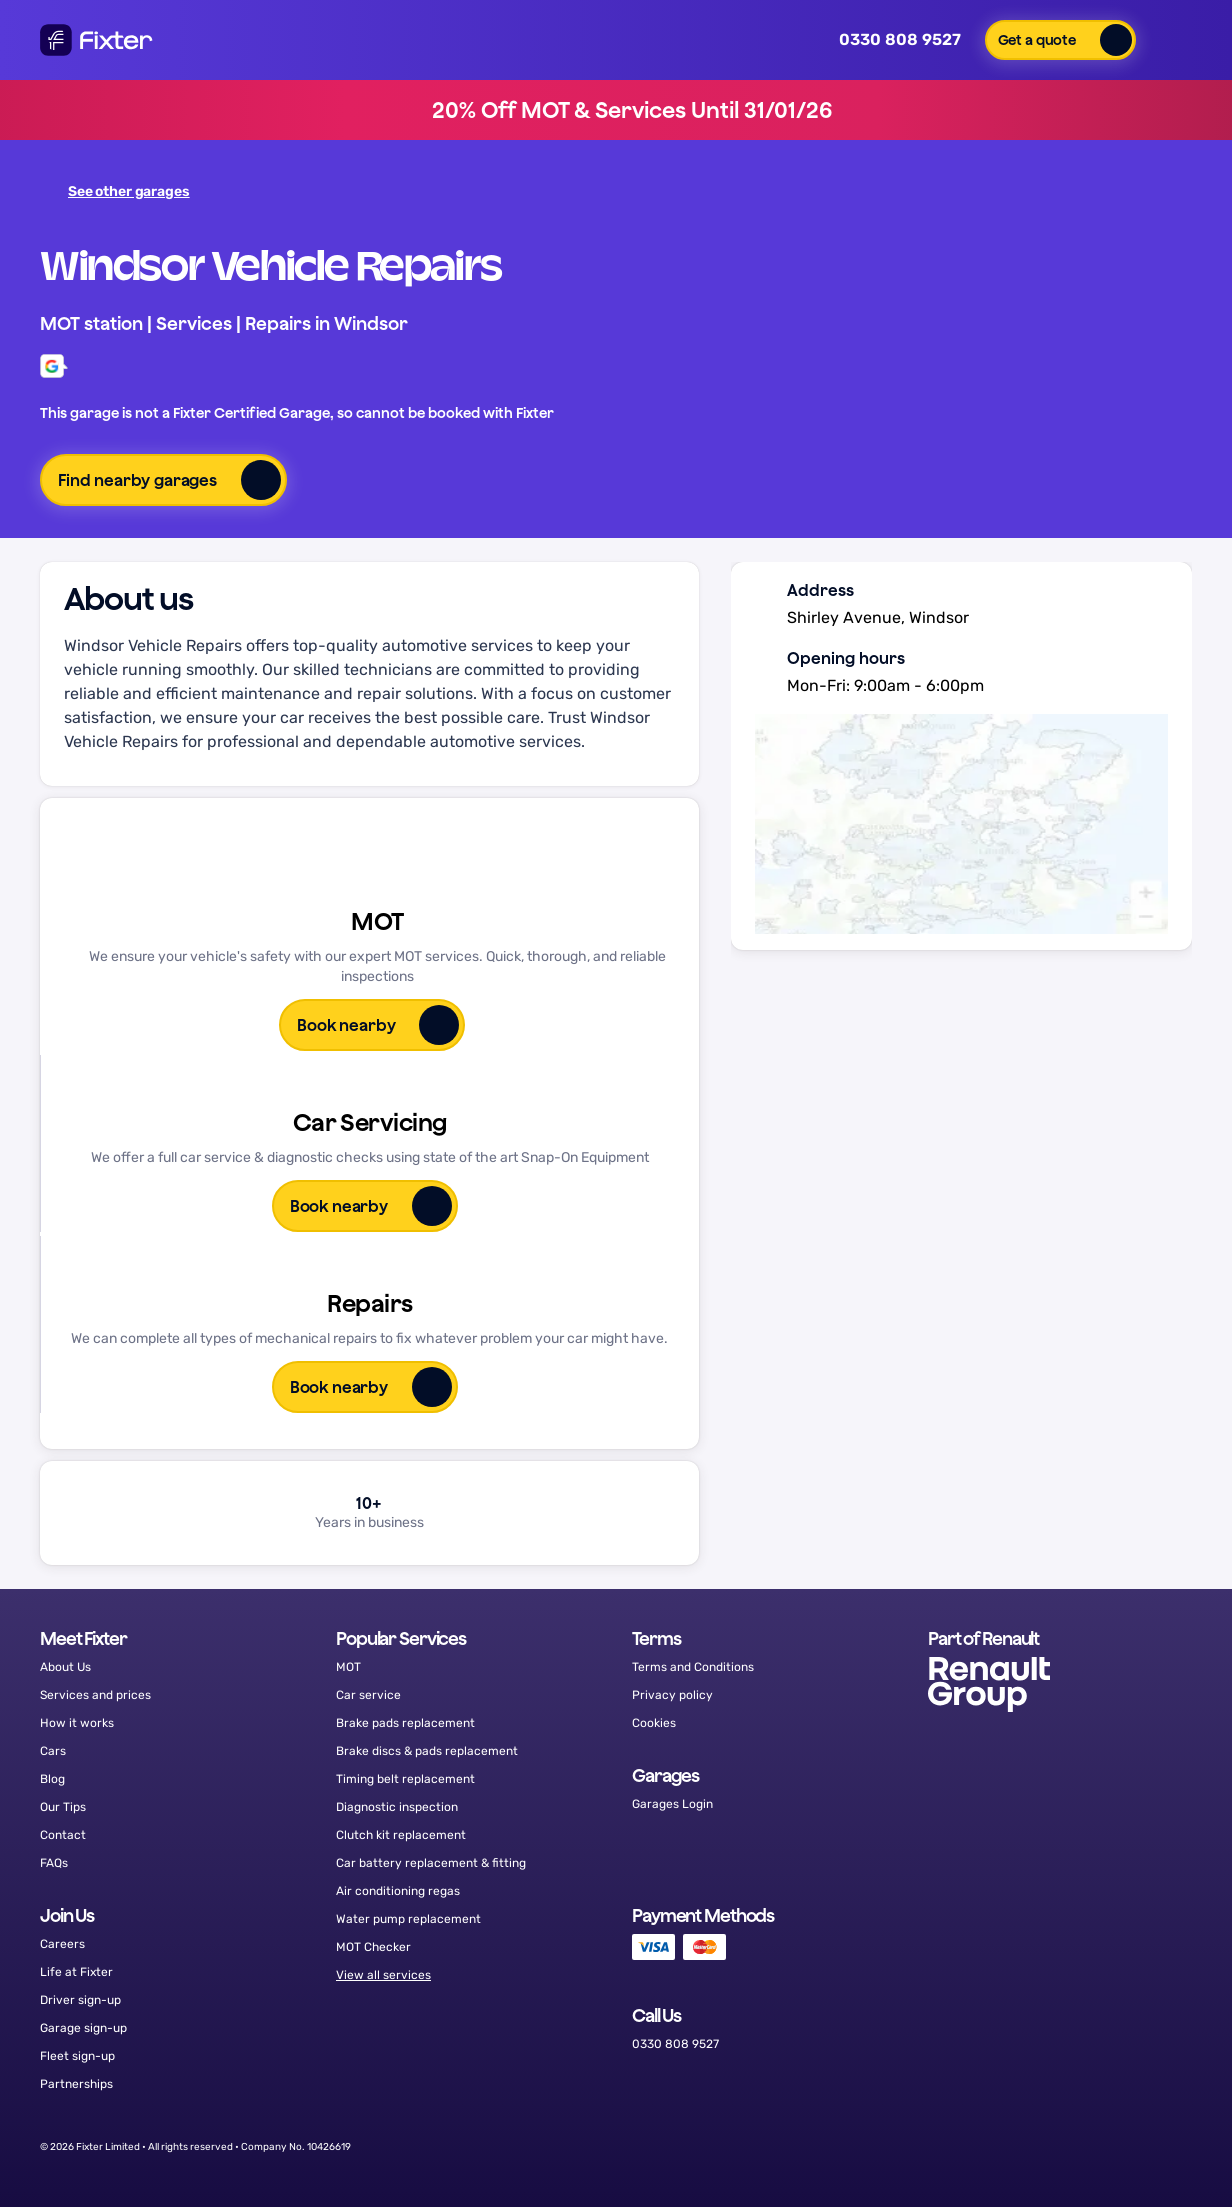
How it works (77, 1723)
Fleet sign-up (77, 2056)
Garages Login (672, 1804)
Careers (62, 1944)
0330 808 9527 (886, 40)
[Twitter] (1064, 2147)
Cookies (654, 1723)
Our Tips (63, 1807)
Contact (63, 1835)
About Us (65, 1667)
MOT (348, 1667)
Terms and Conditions (693, 1667)
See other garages (117, 191)
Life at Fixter (76, 1972)
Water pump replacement (408, 1919)
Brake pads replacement (405, 1723)
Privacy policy (672, 1695)
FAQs (54, 1863)
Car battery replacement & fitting (431, 1863)
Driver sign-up (80, 2000)
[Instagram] (1115, 2147)
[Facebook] (1013, 2147)
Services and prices (95, 1695)
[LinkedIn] (1166, 2147)
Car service (368, 1695)
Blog (52, 1779)
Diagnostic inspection (397, 1807)
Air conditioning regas (398, 1891)
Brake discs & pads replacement (427, 1751)
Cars (53, 1751)
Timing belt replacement (405, 1779)
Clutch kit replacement (401, 1835)
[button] (1060, 40)
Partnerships (76, 2084)
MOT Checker (373, 1947)
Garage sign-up (83, 2028)
